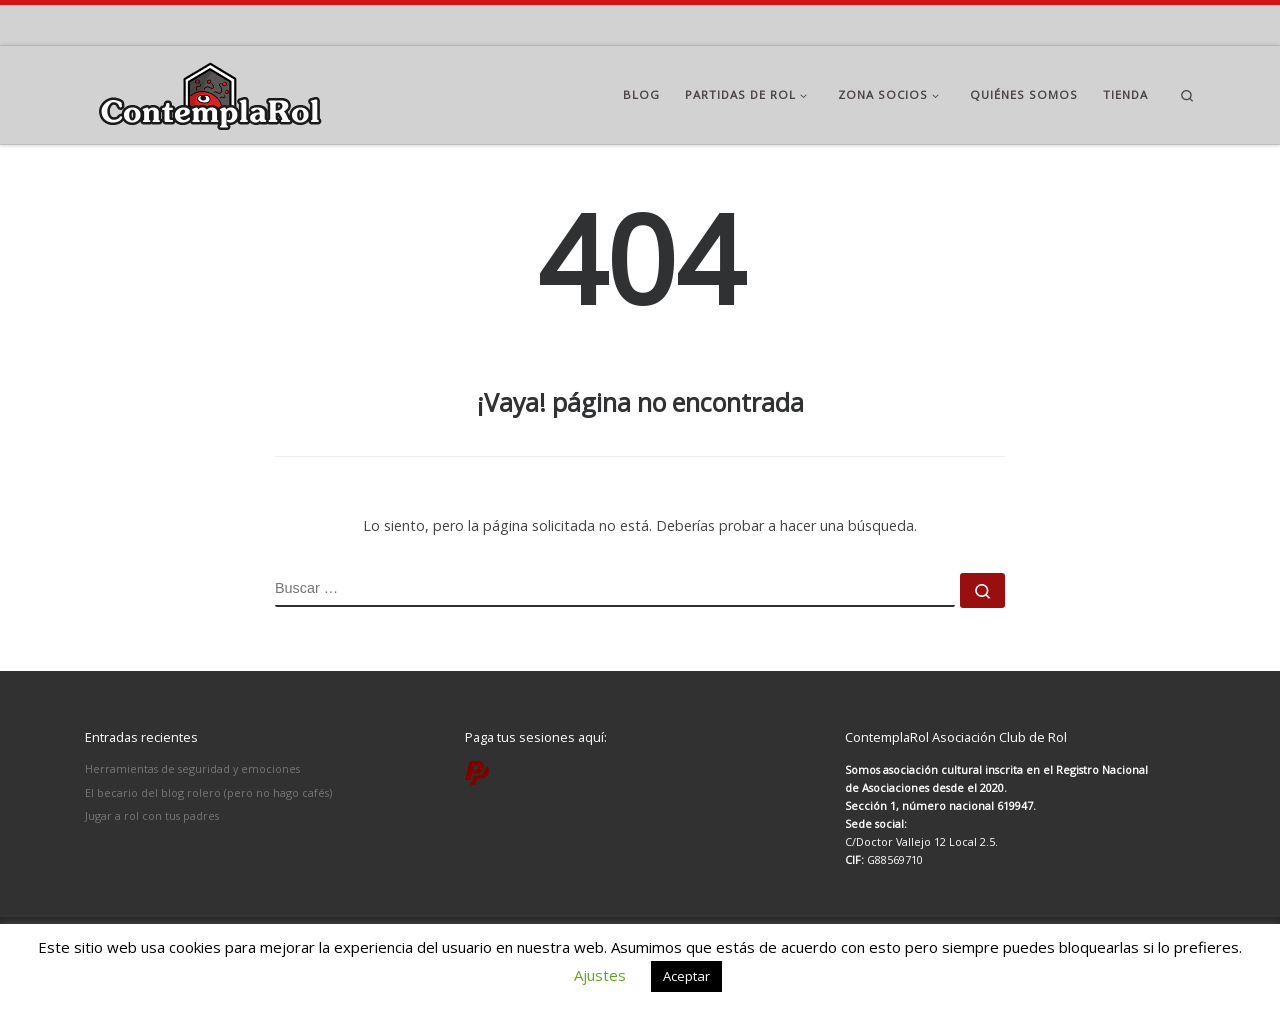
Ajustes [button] (600, 975)
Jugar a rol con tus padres (152, 815)
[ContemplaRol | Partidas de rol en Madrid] (210, 91)
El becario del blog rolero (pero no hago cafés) (208, 792)
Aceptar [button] (686, 976)
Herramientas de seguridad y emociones (192, 768)
